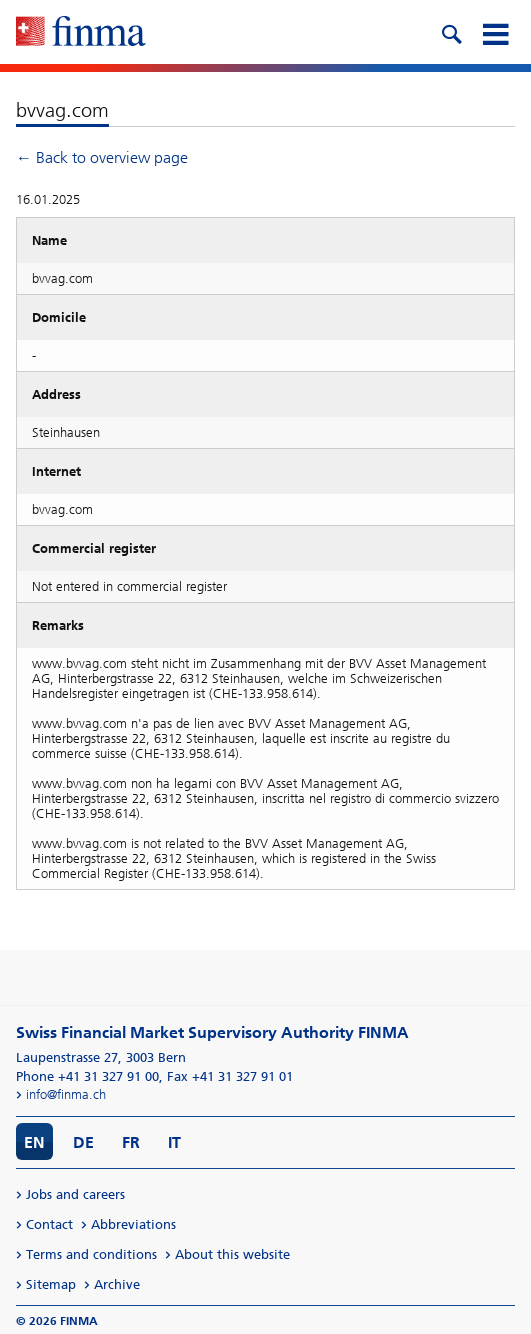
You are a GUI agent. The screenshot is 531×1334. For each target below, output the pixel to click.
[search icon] (451, 32)
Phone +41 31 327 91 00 (87, 1076)
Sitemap (51, 1284)
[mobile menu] (495, 32)
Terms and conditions (91, 1254)
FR (131, 1142)
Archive (117, 1284)
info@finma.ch (66, 1094)
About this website (232, 1254)
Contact (49, 1224)
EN (34, 1142)
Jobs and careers (75, 1194)
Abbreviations (133, 1224)
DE (83, 1142)
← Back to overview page (102, 157)
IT (174, 1142)
